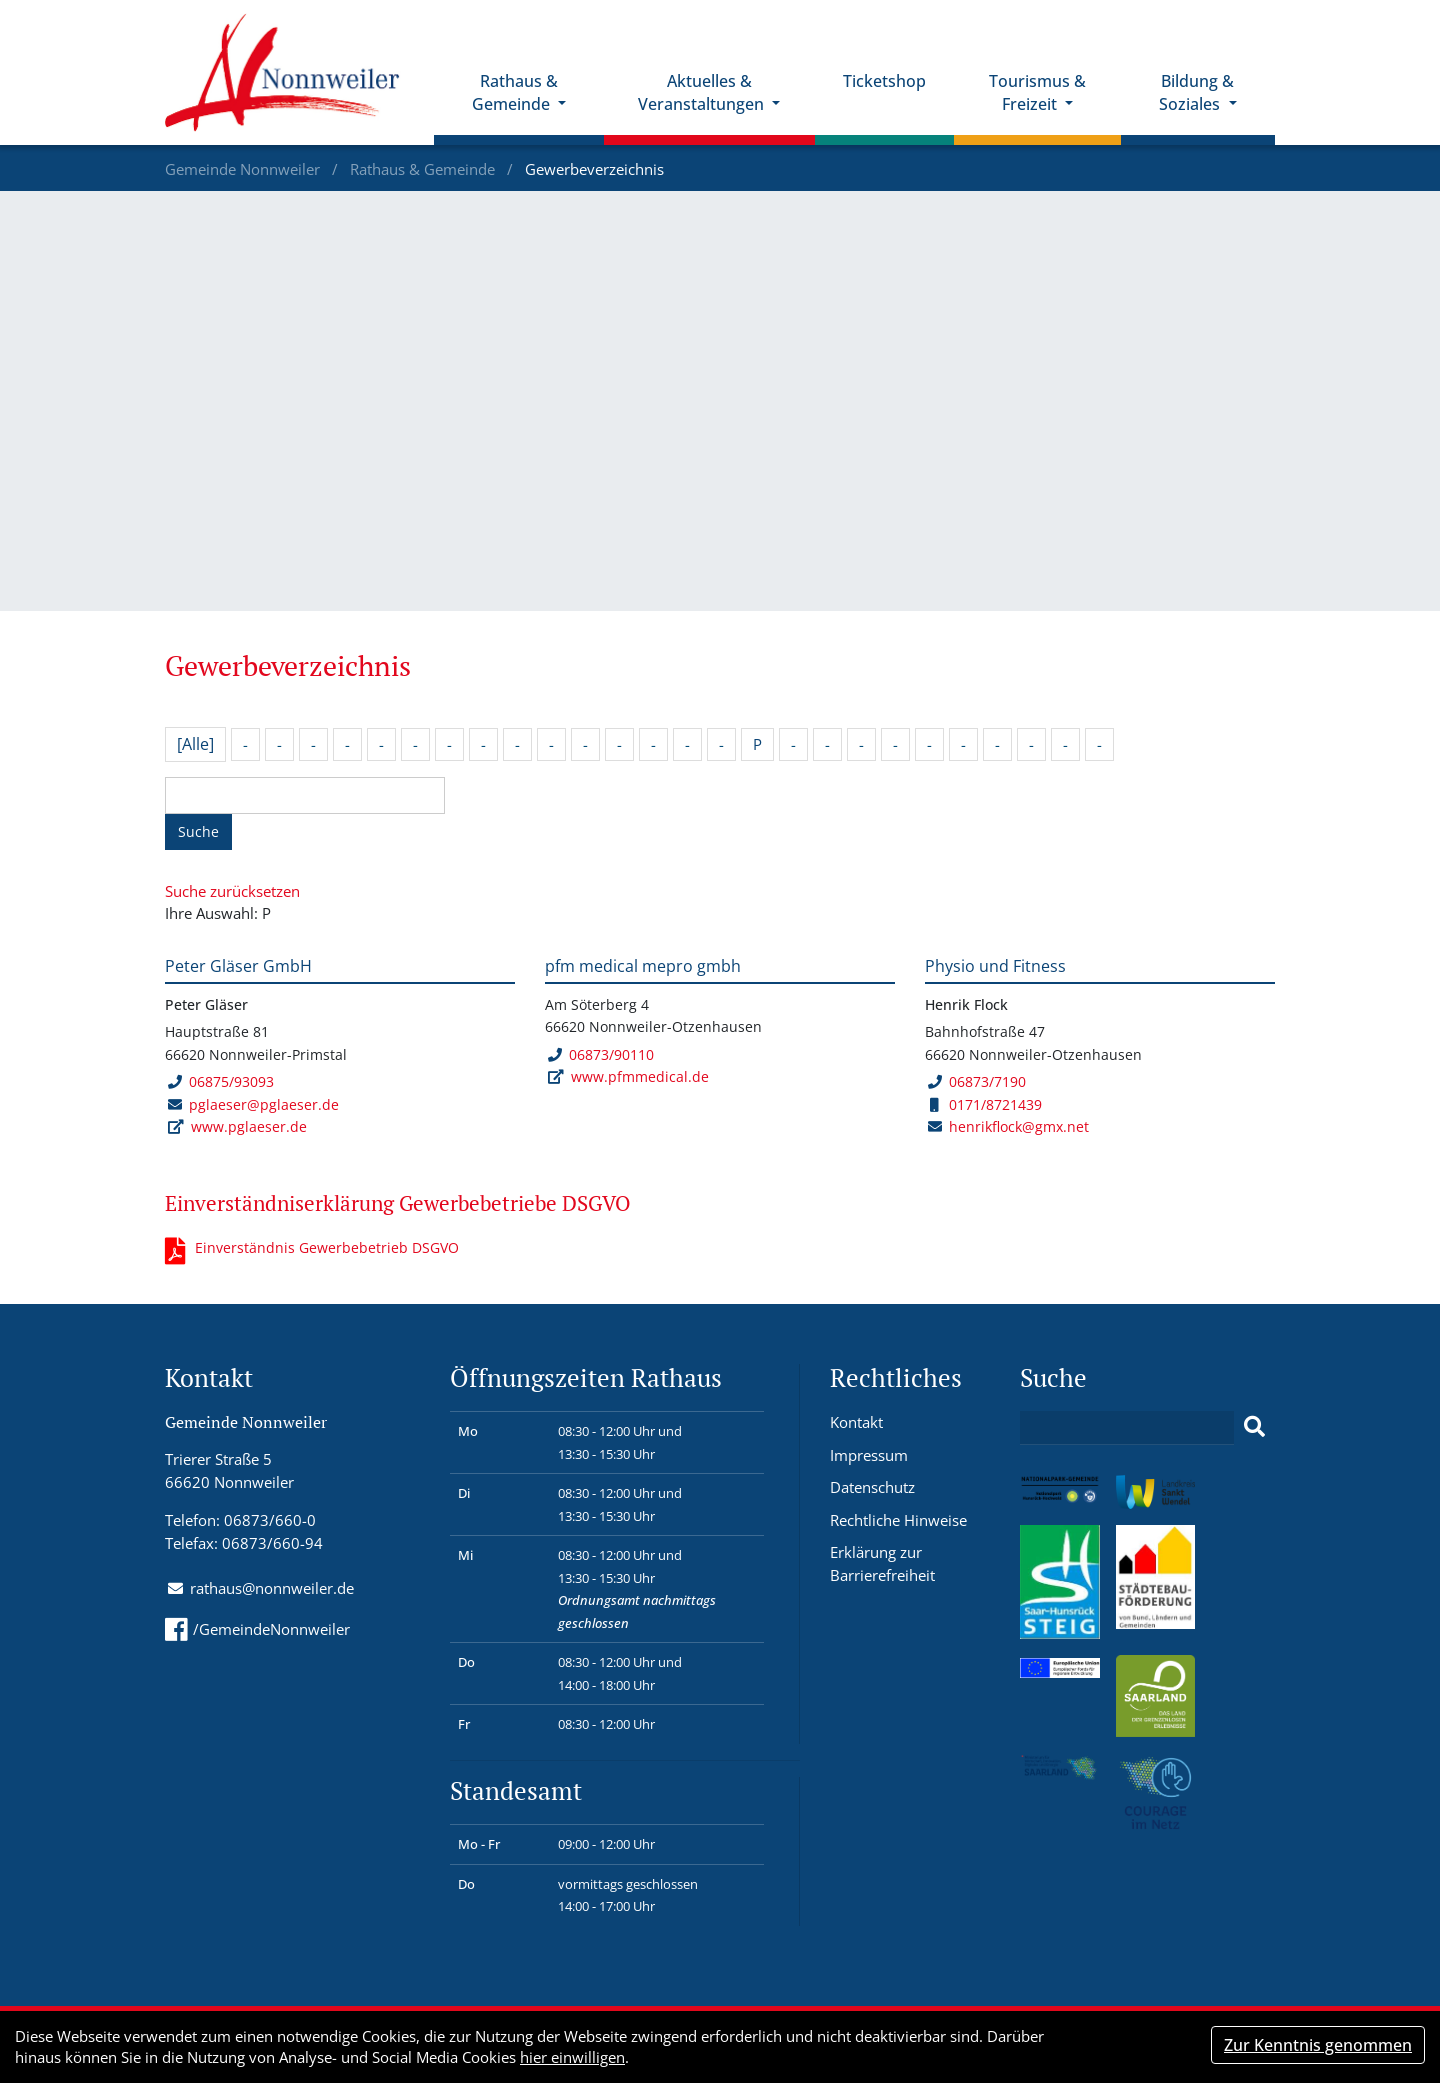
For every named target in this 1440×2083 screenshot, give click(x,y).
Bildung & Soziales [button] (1196, 92)
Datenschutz (872, 1487)
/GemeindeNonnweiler (257, 1629)
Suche (198, 831)
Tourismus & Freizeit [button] (1037, 92)
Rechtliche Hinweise (898, 1520)
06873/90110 (600, 1054)
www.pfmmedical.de (640, 1076)
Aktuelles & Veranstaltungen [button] (703, 92)
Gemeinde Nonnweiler (244, 169)
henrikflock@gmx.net (1019, 1126)
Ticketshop (884, 81)
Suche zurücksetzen (232, 891)
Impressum (869, 1455)
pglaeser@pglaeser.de (264, 1104)
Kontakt (856, 1422)
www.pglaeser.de (249, 1126)
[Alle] (195, 744)
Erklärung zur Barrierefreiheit (882, 1563)
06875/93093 (220, 1081)
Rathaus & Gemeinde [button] (515, 92)
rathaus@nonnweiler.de (272, 1588)
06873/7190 (976, 1081)
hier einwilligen (572, 2057)
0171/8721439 (986, 1104)
